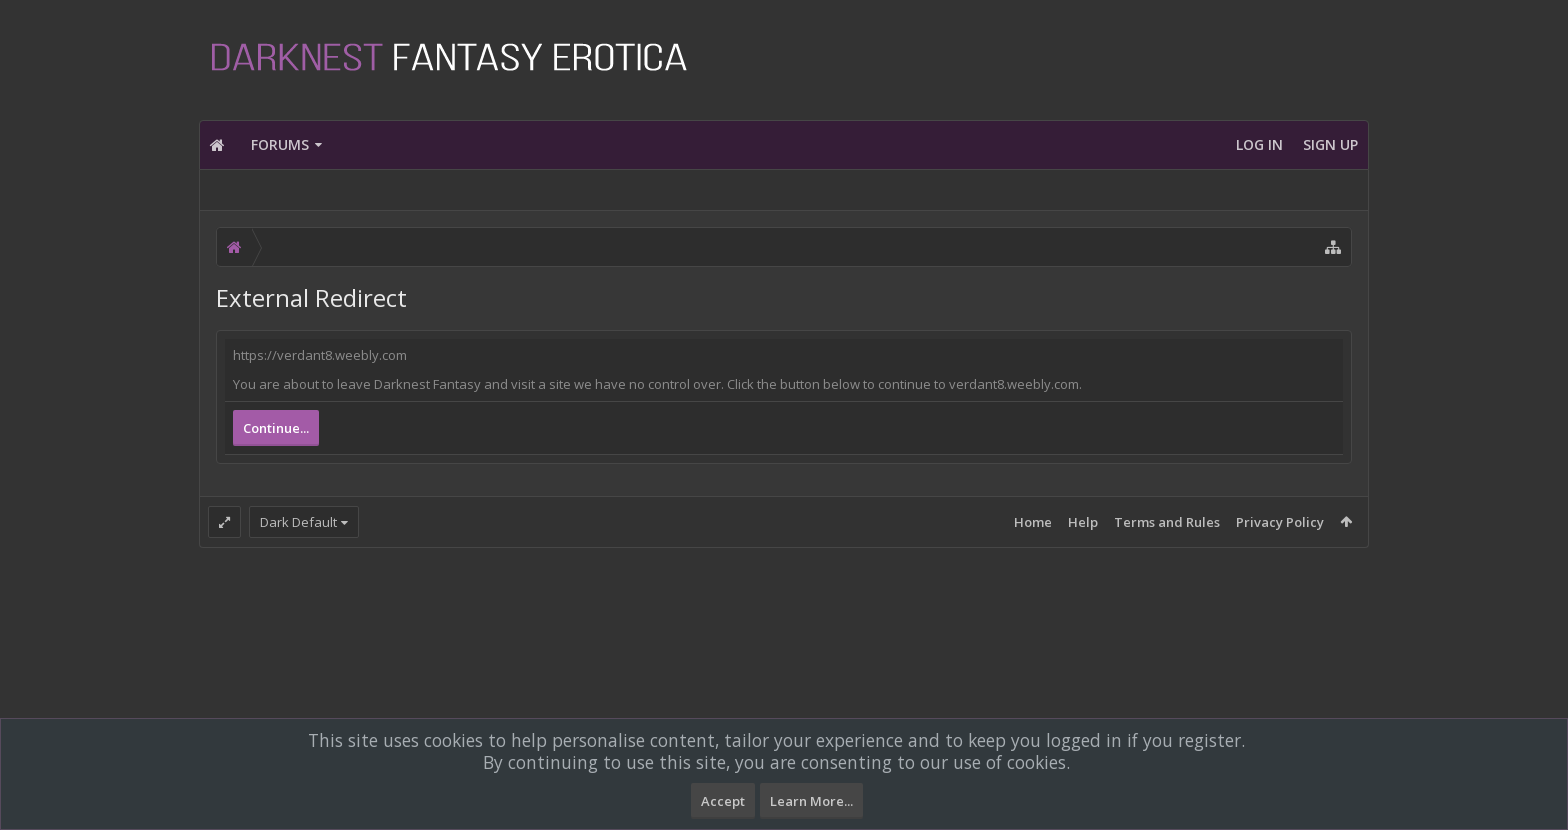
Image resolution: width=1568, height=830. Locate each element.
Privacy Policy (1280, 522)
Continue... (276, 428)
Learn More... (811, 801)
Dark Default (298, 522)
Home (1033, 522)
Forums (280, 144)
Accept (723, 801)
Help (1083, 522)
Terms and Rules (1167, 522)
